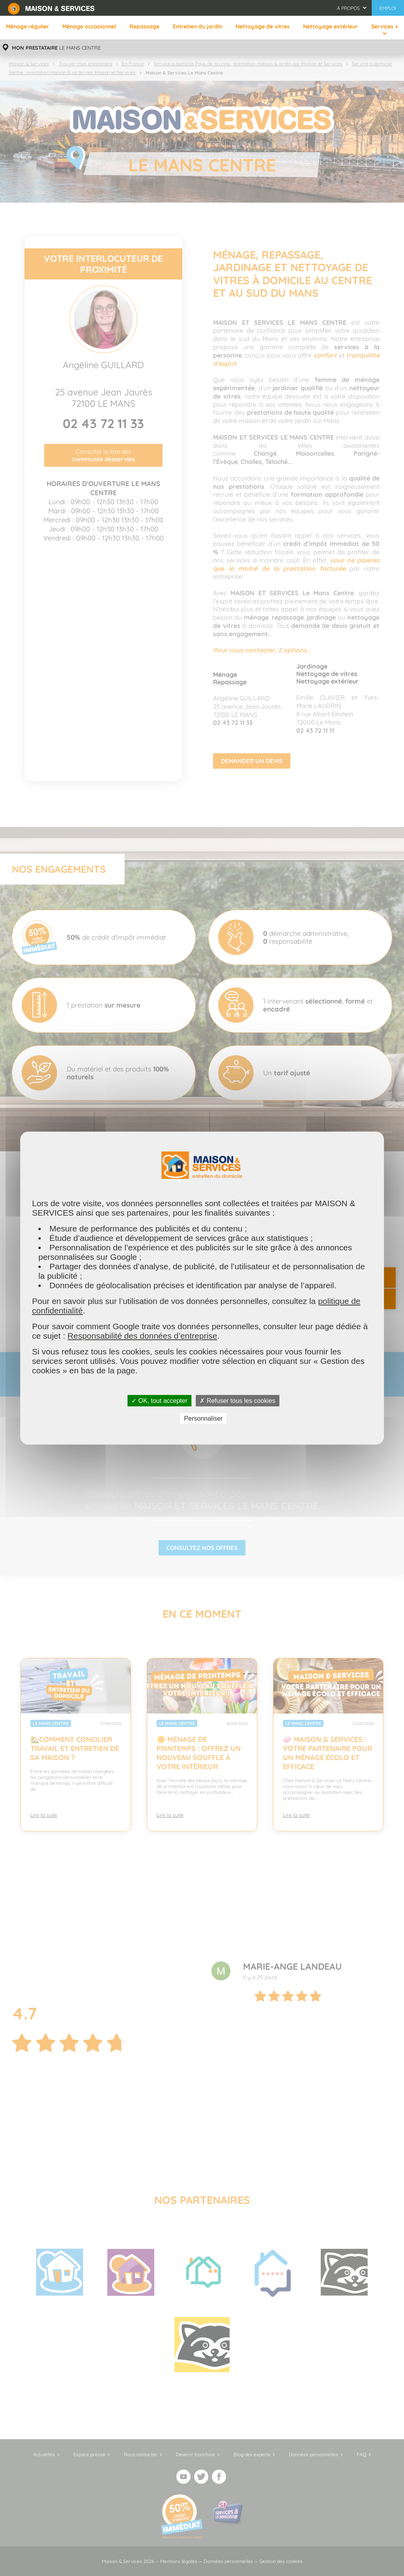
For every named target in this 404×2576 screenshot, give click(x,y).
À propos (348, 8)
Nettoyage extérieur (330, 26)
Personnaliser (203, 1418)
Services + (384, 26)
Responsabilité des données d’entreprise (142, 1335)
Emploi (388, 8)
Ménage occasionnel (89, 26)
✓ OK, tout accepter (159, 1400)
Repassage (144, 26)
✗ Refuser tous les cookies (237, 1400)
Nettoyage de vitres (263, 26)
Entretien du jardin (197, 26)
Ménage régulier (27, 26)
